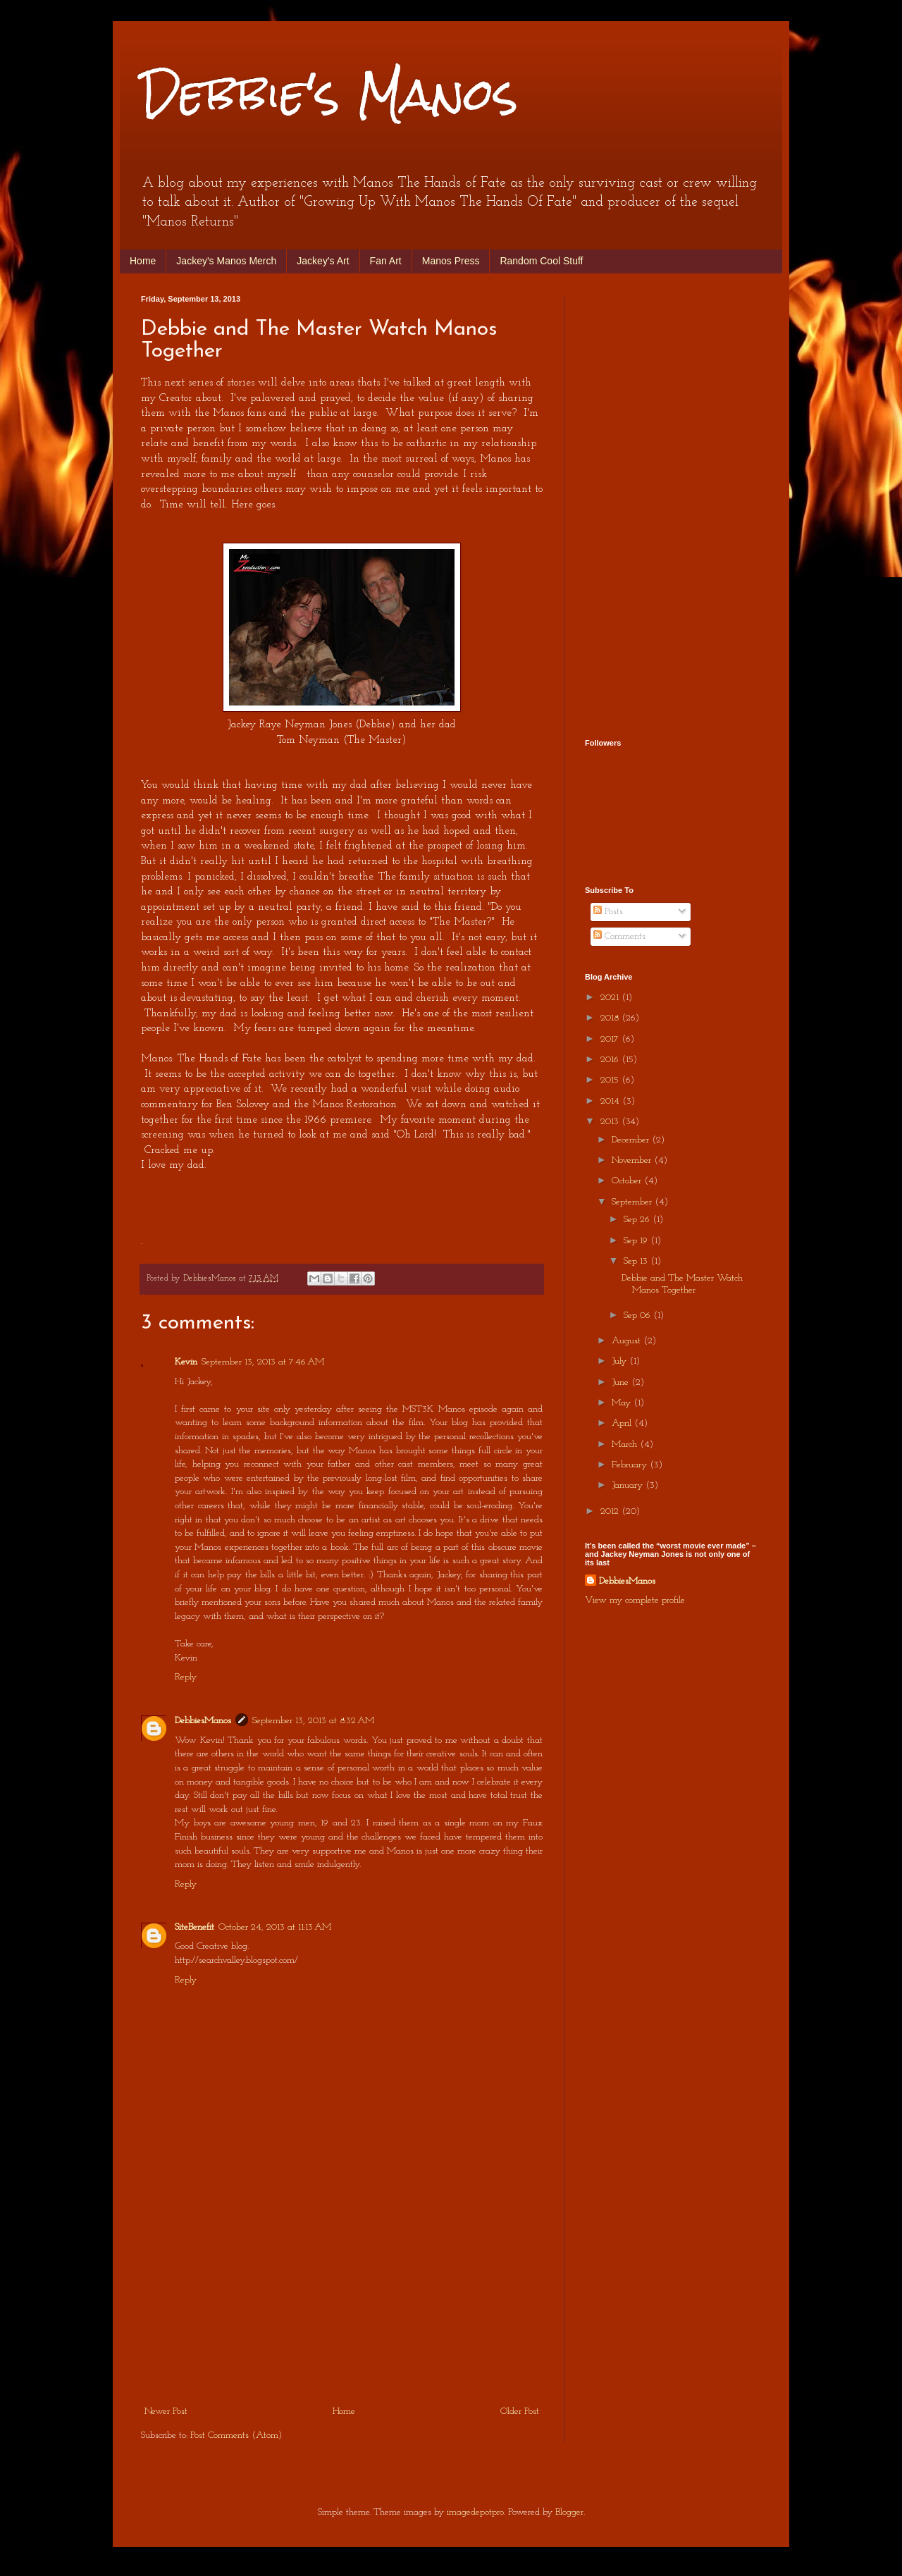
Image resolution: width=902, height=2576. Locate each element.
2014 (611, 1101)
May (623, 1403)
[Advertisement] (341, 2297)
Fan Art (386, 260)
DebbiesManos (203, 1720)
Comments (619, 936)
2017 (611, 1039)
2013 (611, 1121)
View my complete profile (635, 1600)
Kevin (186, 1362)
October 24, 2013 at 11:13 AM (274, 1927)
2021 (611, 997)
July (620, 1361)
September (633, 1202)
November (633, 1160)
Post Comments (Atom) (236, 2435)
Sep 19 (637, 1240)
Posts (608, 911)
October (628, 1181)
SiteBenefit (194, 1927)
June (621, 1382)
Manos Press (451, 260)
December (632, 1140)
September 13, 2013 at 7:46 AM (263, 1362)
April (623, 1423)
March (626, 1444)
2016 (611, 1059)
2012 (611, 1511)
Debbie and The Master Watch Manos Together (682, 1284)
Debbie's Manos (329, 94)
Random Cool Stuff (541, 260)
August (627, 1341)
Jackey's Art (323, 260)
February (631, 1465)
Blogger (569, 2512)
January (628, 1485)
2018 (611, 1018)
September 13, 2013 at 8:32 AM (313, 1720)
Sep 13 (637, 1261)
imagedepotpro (475, 2512)
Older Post (519, 2411)
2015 (611, 1080)
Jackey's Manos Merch (226, 260)
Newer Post (165, 2411)
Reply (186, 1677)
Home (143, 260)
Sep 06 (638, 1315)
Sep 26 (638, 1219)
